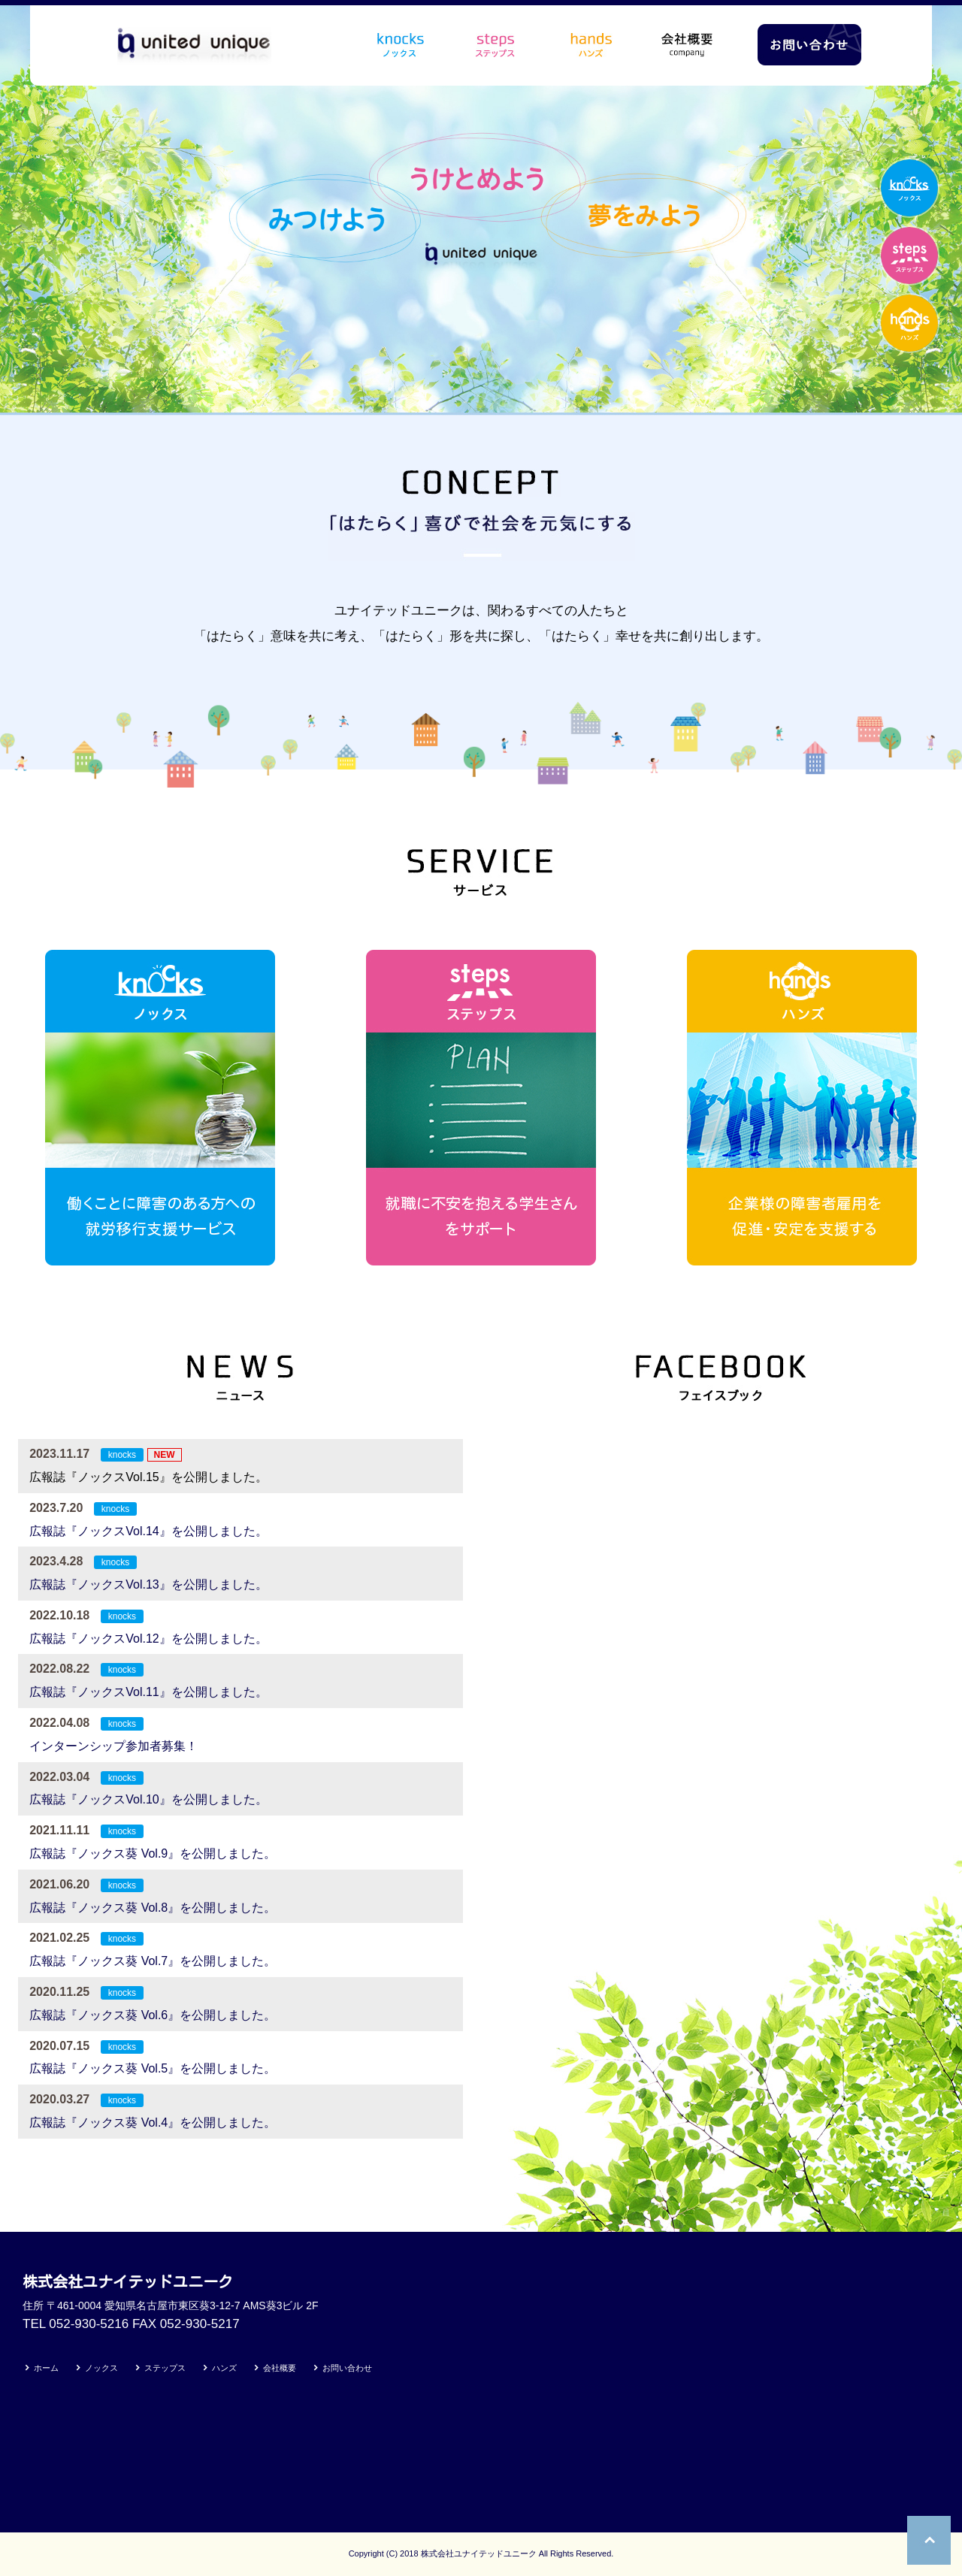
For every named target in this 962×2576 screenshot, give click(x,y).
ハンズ (224, 2367)
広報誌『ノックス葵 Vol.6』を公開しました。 (152, 2015)
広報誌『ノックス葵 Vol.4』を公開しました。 (152, 2122)
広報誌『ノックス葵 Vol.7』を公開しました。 (152, 1961)
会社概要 (279, 2367)
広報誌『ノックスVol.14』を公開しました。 (148, 1531)
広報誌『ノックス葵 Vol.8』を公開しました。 (152, 1907)
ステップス (165, 2367)
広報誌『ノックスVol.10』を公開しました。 (148, 1799)
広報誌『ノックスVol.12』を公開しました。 (148, 1638)
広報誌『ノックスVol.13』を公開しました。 (148, 1584)
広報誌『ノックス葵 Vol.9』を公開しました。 (152, 1853)
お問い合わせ (347, 2367)
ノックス (101, 2367)
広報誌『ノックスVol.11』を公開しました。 (148, 1692)
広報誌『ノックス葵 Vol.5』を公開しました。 (152, 2068)
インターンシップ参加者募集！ (113, 1746)
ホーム (46, 2367)
